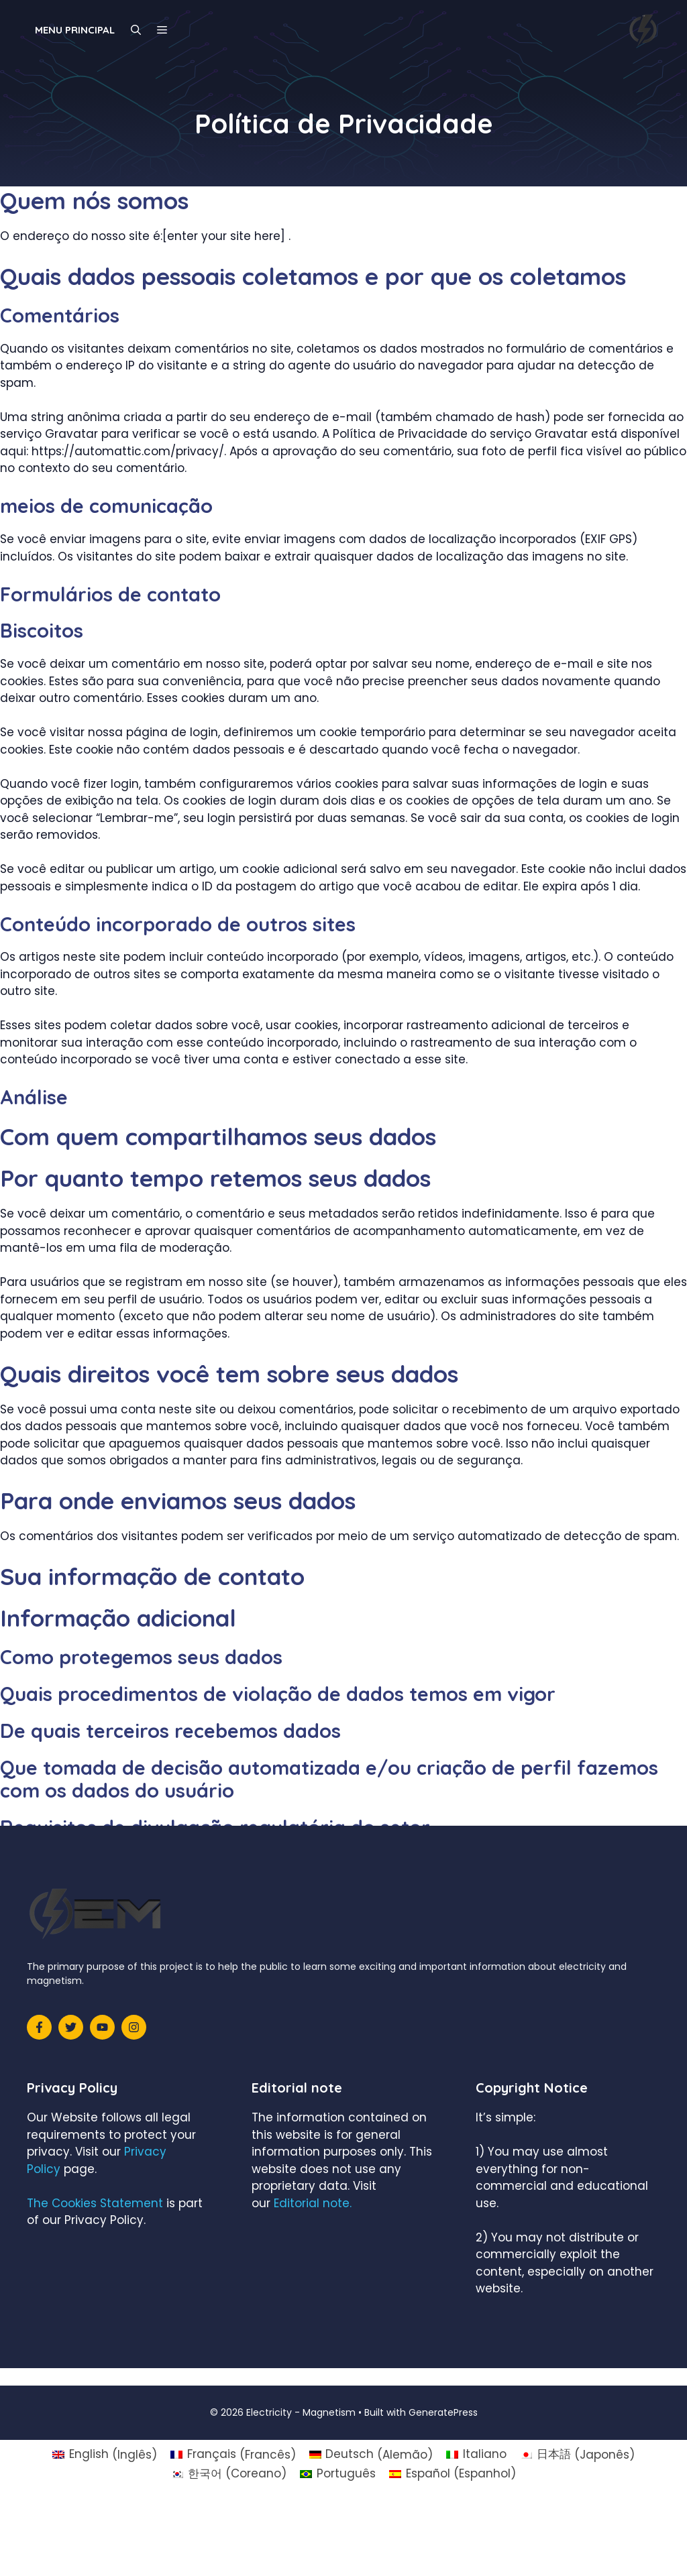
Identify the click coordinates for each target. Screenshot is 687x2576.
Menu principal (75, 29)
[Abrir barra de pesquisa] (136, 30)
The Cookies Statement (95, 2203)
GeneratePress (443, 2412)
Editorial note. (313, 2203)
